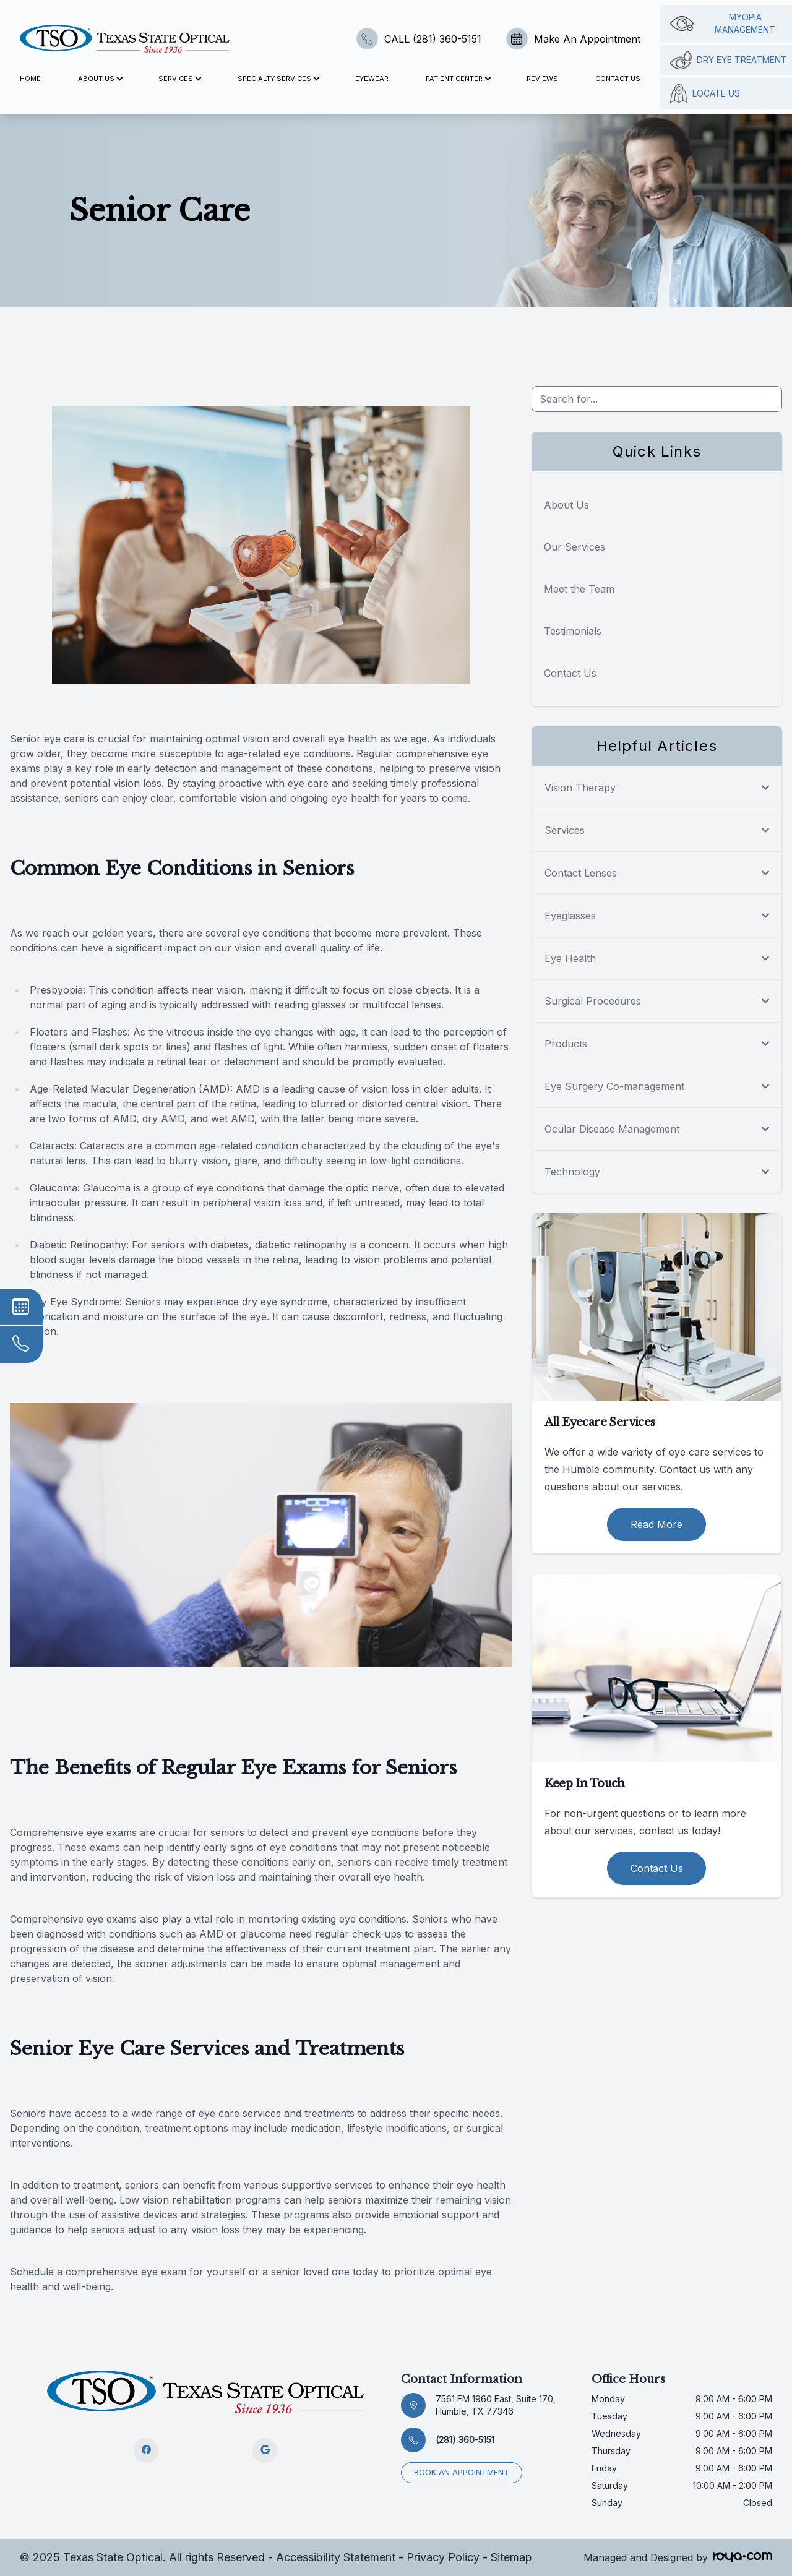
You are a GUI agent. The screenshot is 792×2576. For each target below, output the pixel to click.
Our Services (574, 547)
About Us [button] (100, 78)
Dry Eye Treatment (728, 60)
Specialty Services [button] (278, 78)
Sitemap (511, 2557)
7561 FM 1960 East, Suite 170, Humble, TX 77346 (496, 2405)
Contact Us (617, 78)
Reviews (542, 78)
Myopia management (723, 23)
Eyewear (372, 78)
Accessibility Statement (335, 2557)
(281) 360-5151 (465, 2439)
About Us (566, 505)
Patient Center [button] (458, 78)
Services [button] (179, 78)
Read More (656, 1524)
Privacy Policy (443, 2557)
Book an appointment (461, 2472)
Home (30, 78)
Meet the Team (579, 589)
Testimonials (572, 631)
